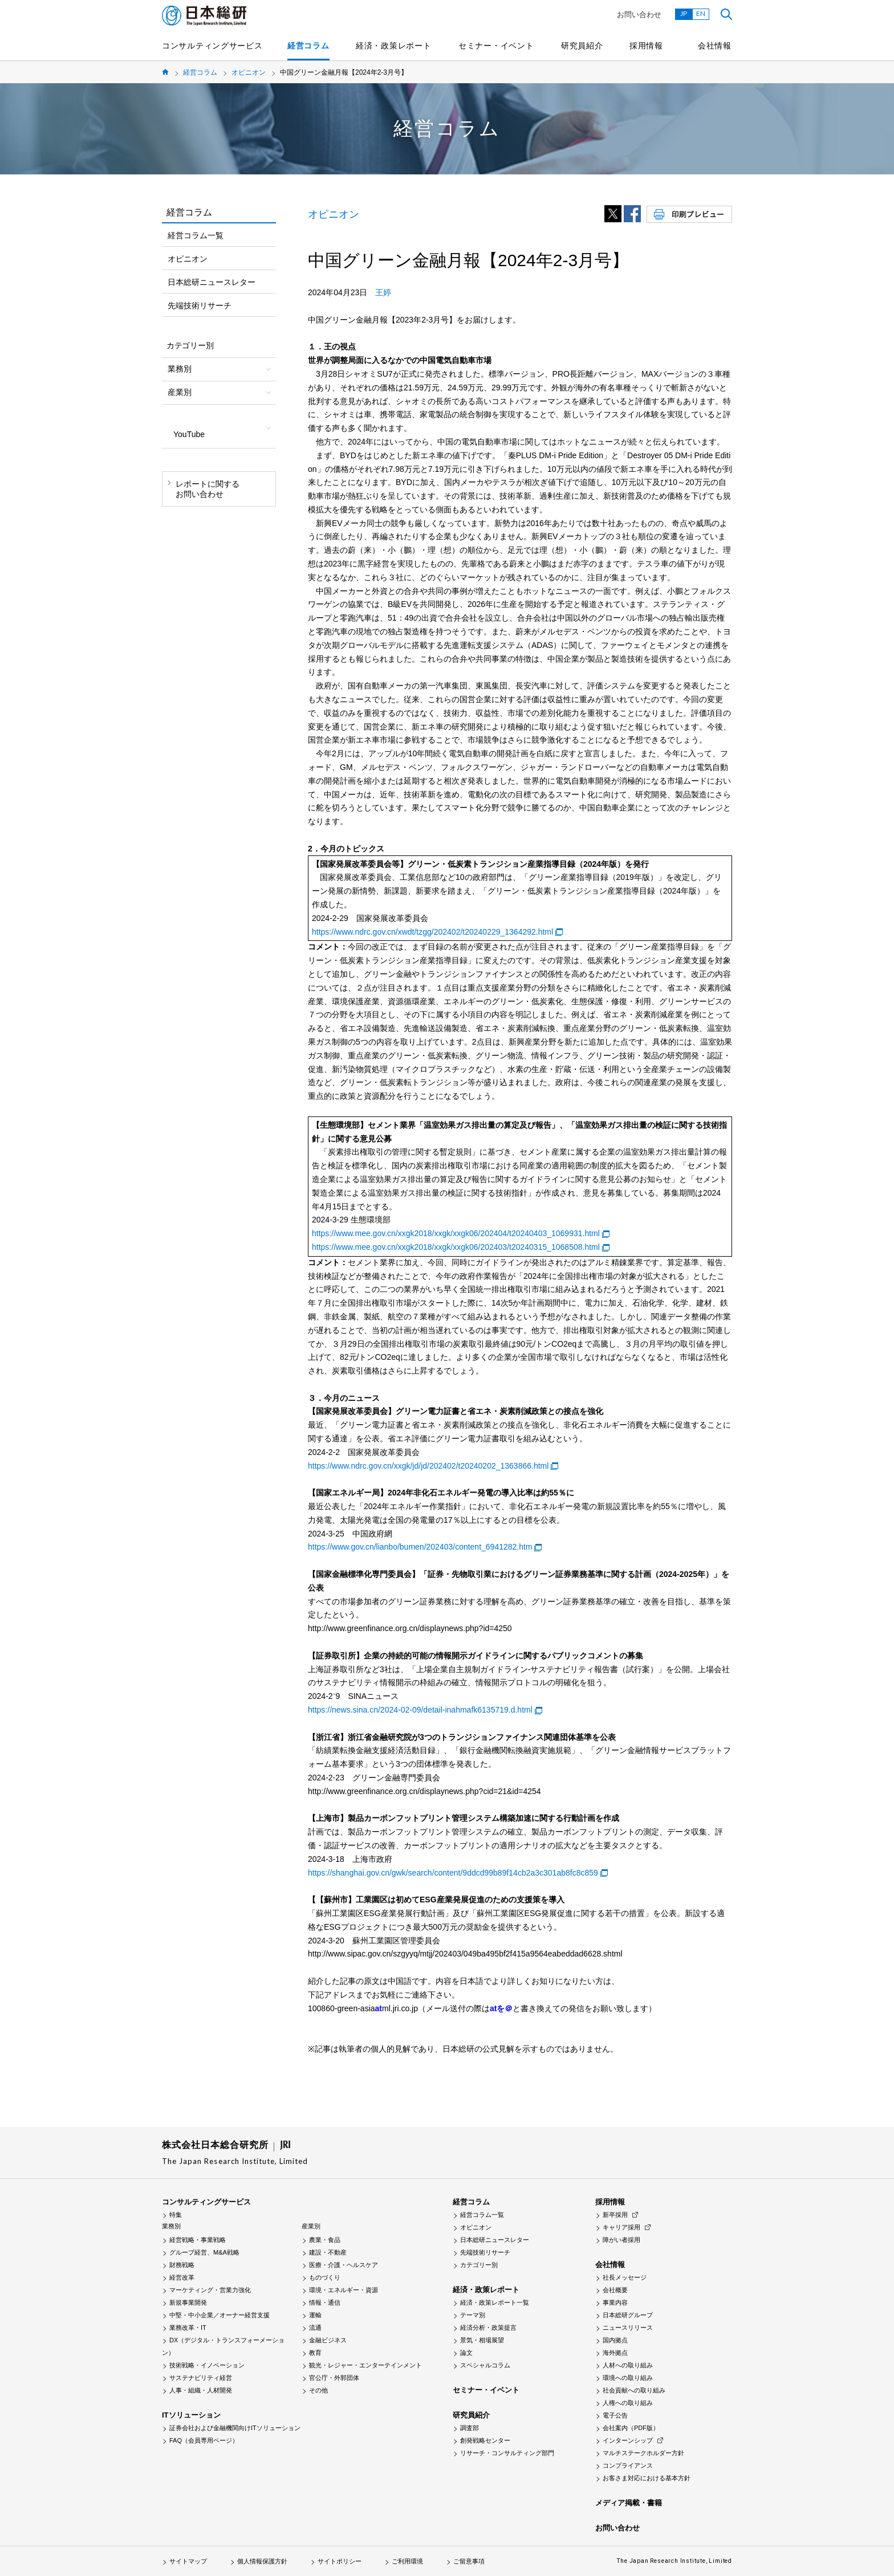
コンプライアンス (628, 2465)
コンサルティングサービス (212, 45)
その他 (318, 2390)
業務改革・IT (187, 2327)
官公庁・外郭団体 (334, 2377)
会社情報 (715, 45)
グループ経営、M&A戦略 (204, 2252)
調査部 (469, 2427)
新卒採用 (615, 2214)
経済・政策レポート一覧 (494, 2302)
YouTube (189, 434)
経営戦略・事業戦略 (197, 2239)
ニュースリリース (628, 2327)
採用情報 (646, 45)
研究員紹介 (582, 45)
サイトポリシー (339, 2561)
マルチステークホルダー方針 (643, 2452)
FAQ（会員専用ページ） (203, 2440)
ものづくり (324, 2277)
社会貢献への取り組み (634, 2390)
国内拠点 (615, 2340)
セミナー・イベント (496, 45)
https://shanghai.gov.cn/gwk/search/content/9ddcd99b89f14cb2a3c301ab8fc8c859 (453, 1872)
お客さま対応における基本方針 (646, 2478)
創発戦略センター (485, 2440)
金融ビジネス (328, 2340)
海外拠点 (615, 2352)
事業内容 (615, 2302)
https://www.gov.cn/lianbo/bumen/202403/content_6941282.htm (420, 1546)
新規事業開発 (188, 2302)
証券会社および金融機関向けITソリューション (234, 2427)
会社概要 (615, 2289)
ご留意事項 (469, 2561)
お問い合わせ (639, 14)
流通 (315, 2327)
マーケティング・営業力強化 (210, 2289)
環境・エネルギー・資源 (343, 2289)
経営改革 (181, 2277)
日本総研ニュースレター (211, 282)
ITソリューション (191, 2415)
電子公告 (615, 2415)
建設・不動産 (328, 2252)
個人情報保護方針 (262, 2561)
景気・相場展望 (482, 2340)
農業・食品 (324, 2239)
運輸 (315, 2315)
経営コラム (308, 45)
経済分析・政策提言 (488, 2327)
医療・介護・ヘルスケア (343, 2264)
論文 (466, 2352)
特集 (175, 2214)
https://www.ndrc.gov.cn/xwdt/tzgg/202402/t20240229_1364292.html (432, 931)
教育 (315, 2352)
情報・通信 (324, 2302)
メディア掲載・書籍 (628, 2502)
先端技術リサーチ (199, 305)
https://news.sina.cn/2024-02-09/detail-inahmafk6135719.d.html (420, 1709)
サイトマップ (188, 2561)
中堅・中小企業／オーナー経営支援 (219, 2315)
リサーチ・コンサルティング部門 (507, 2452)
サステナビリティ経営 (200, 2377)
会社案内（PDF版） (631, 2427)
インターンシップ (628, 2440)
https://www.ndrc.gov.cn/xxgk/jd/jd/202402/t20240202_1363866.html (428, 1465)
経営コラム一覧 (196, 235)
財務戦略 (181, 2264)
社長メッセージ (625, 2277)
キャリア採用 (621, 2227)
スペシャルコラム (485, 2365)
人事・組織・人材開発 (200, 2390)
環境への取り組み (628, 2377)
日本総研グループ (628, 2315)
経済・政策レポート (393, 45)
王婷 (383, 292)
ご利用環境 (407, 2561)
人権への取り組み (628, 2402)
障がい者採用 (621, 2239)
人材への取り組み (628, 2365)
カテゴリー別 (479, 2264)
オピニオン (248, 72)
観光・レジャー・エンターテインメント (365, 2365)
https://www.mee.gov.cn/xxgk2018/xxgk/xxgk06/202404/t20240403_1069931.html (456, 1233)
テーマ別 (472, 2315)
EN (700, 13)
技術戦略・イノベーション (207, 2365)
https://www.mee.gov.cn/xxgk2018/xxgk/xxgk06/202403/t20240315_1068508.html (456, 1247)
